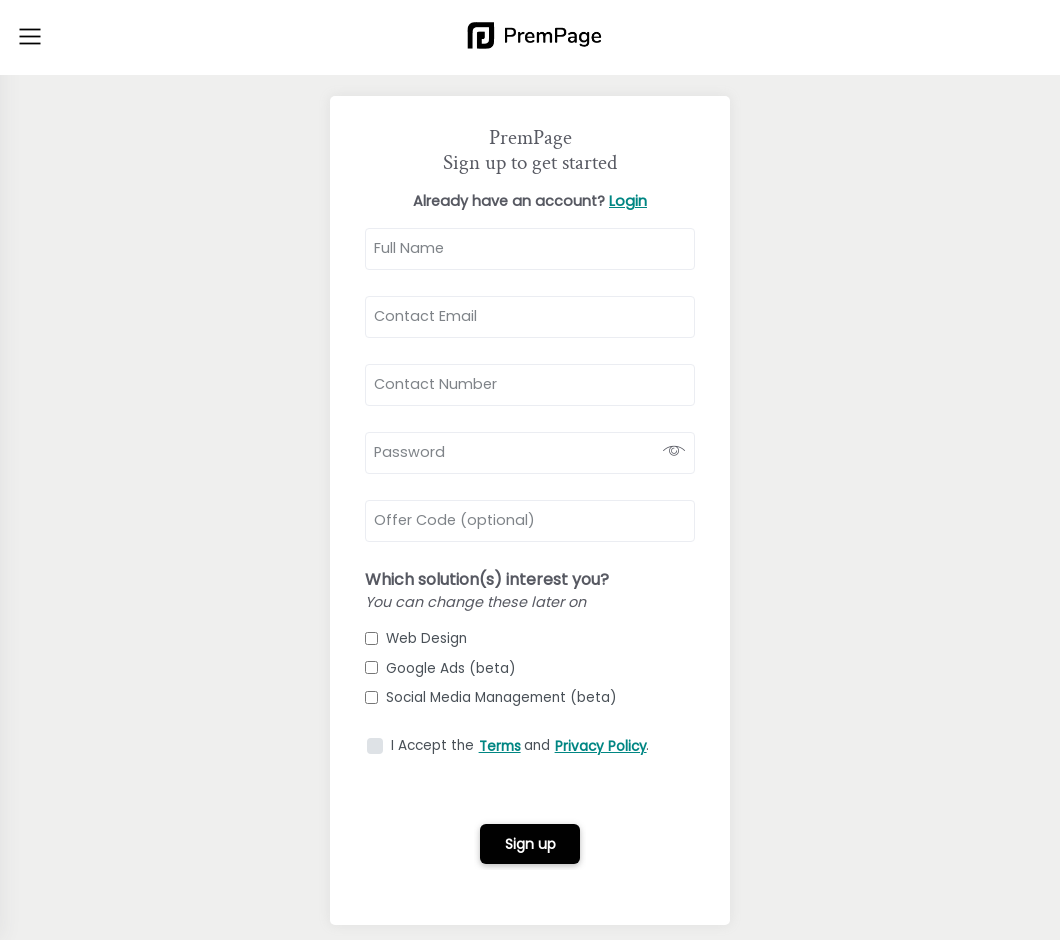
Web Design (416, 638)
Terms (500, 746)
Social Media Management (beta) (491, 697)
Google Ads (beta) (440, 668)
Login (628, 201)
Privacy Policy (601, 746)
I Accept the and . (520, 745)
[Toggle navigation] (30, 37)
